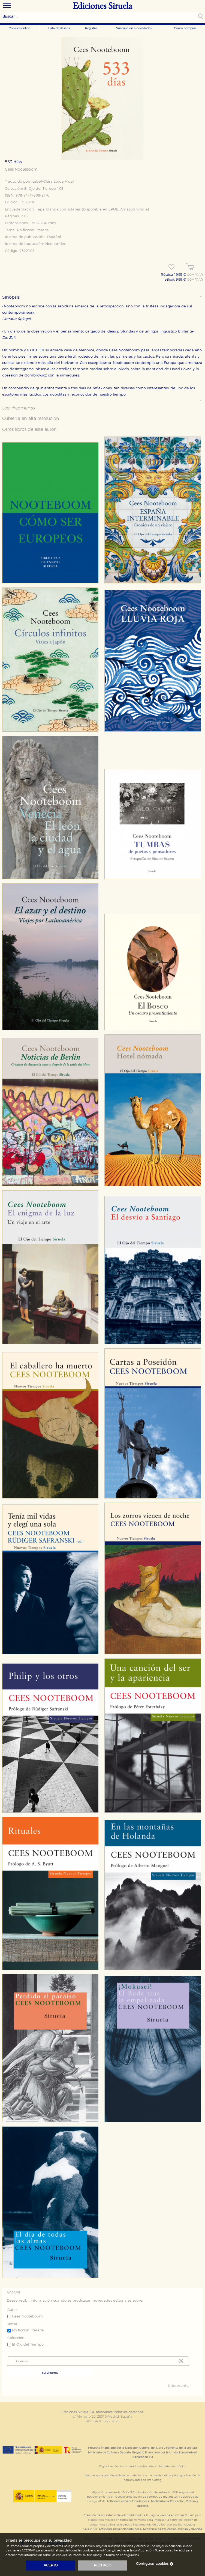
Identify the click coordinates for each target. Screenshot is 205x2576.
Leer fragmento (18, 408)
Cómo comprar (185, 28)
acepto (51, 2565)
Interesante (178, 2386)
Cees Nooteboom (21, 169)
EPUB (113, 209)
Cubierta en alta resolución (30, 418)
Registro (91, 28)
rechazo (102, 2565)
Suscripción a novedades (134, 28)
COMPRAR (195, 275)
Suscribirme (50, 2373)
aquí (182, 2550)
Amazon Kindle (134, 209)
